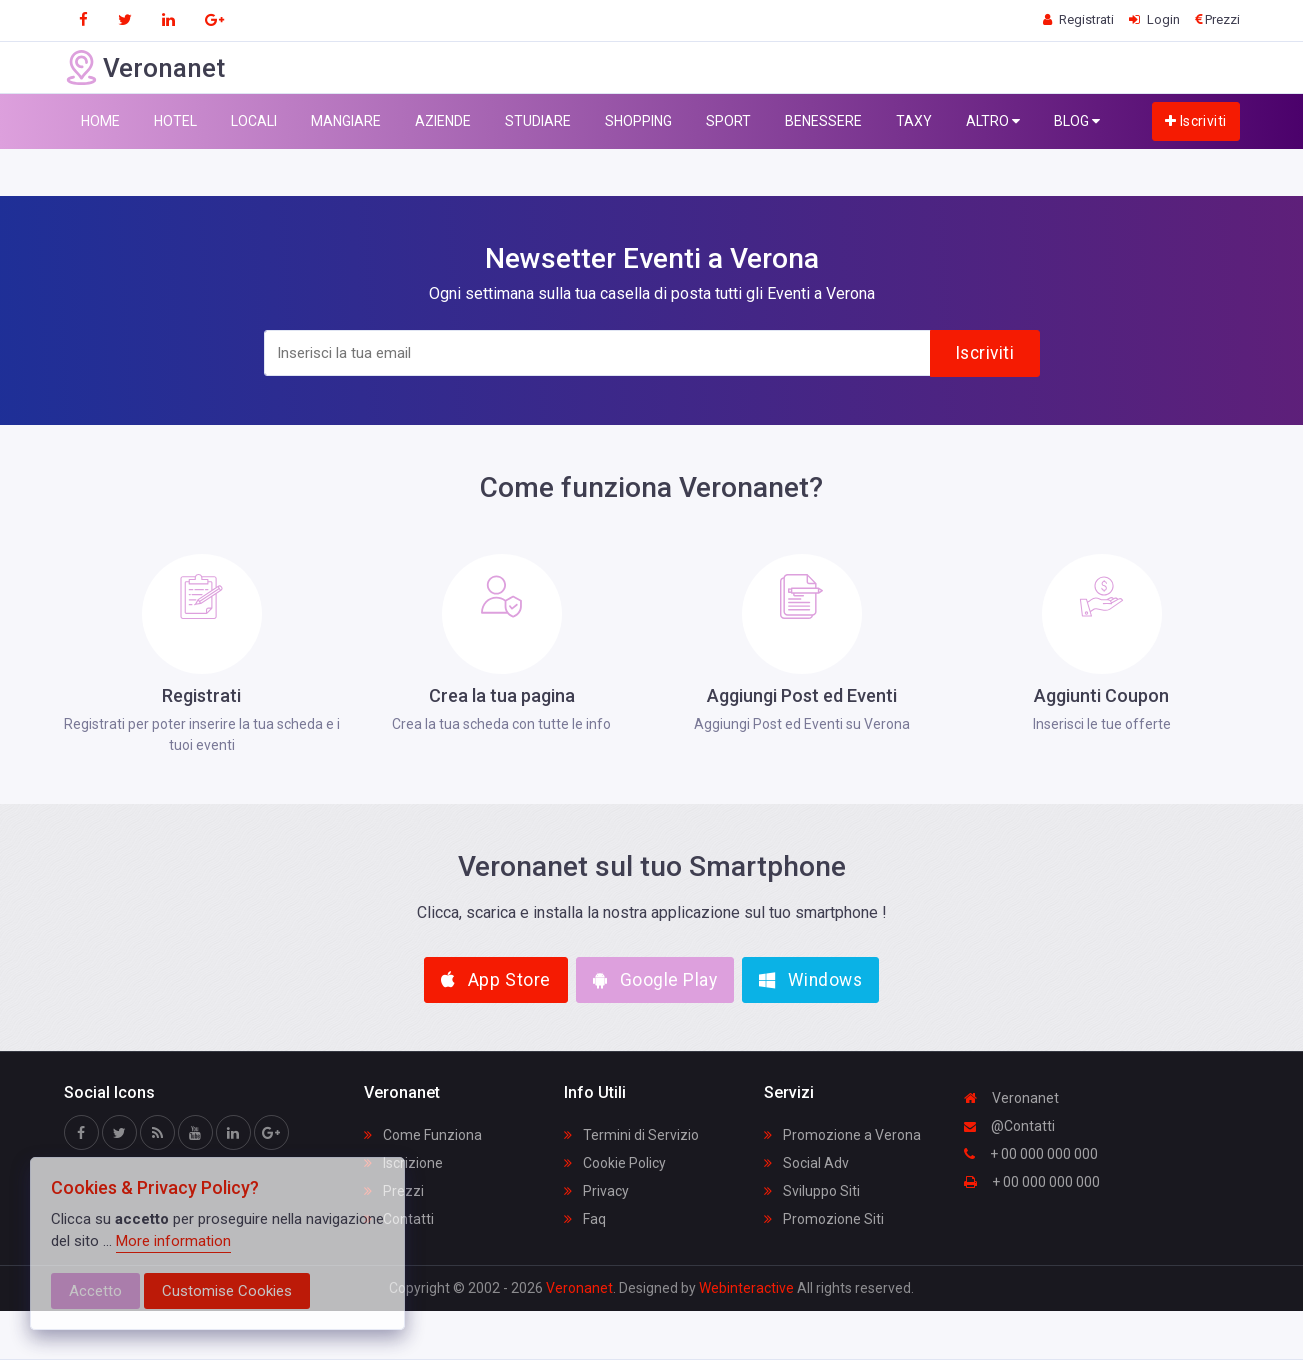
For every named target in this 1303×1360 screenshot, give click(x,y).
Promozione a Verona (842, 1135)
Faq (585, 1219)
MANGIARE (346, 121)
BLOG (1077, 121)
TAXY (914, 121)
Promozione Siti (824, 1219)
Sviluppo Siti (812, 1191)
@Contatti (1009, 1126)
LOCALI (254, 121)
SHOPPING (638, 121)
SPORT (728, 121)
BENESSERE (823, 121)
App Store (496, 980)
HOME (100, 121)
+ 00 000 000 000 (1031, 1154)
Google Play (655, 980)
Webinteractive (748, 1288)
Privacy (596, 1191)
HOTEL (175, 121)
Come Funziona (423, 1135)
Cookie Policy (615, 1163)
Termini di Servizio (631, 1135)
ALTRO (993, 121)
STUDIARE (538, 121)
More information (173, 1241)
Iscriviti (1196, 121)
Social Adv (806, 1163)
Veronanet (1011, 1098)
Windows (810, 980)
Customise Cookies (227, 1291)
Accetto (95, 1291)
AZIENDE (443, 121)
